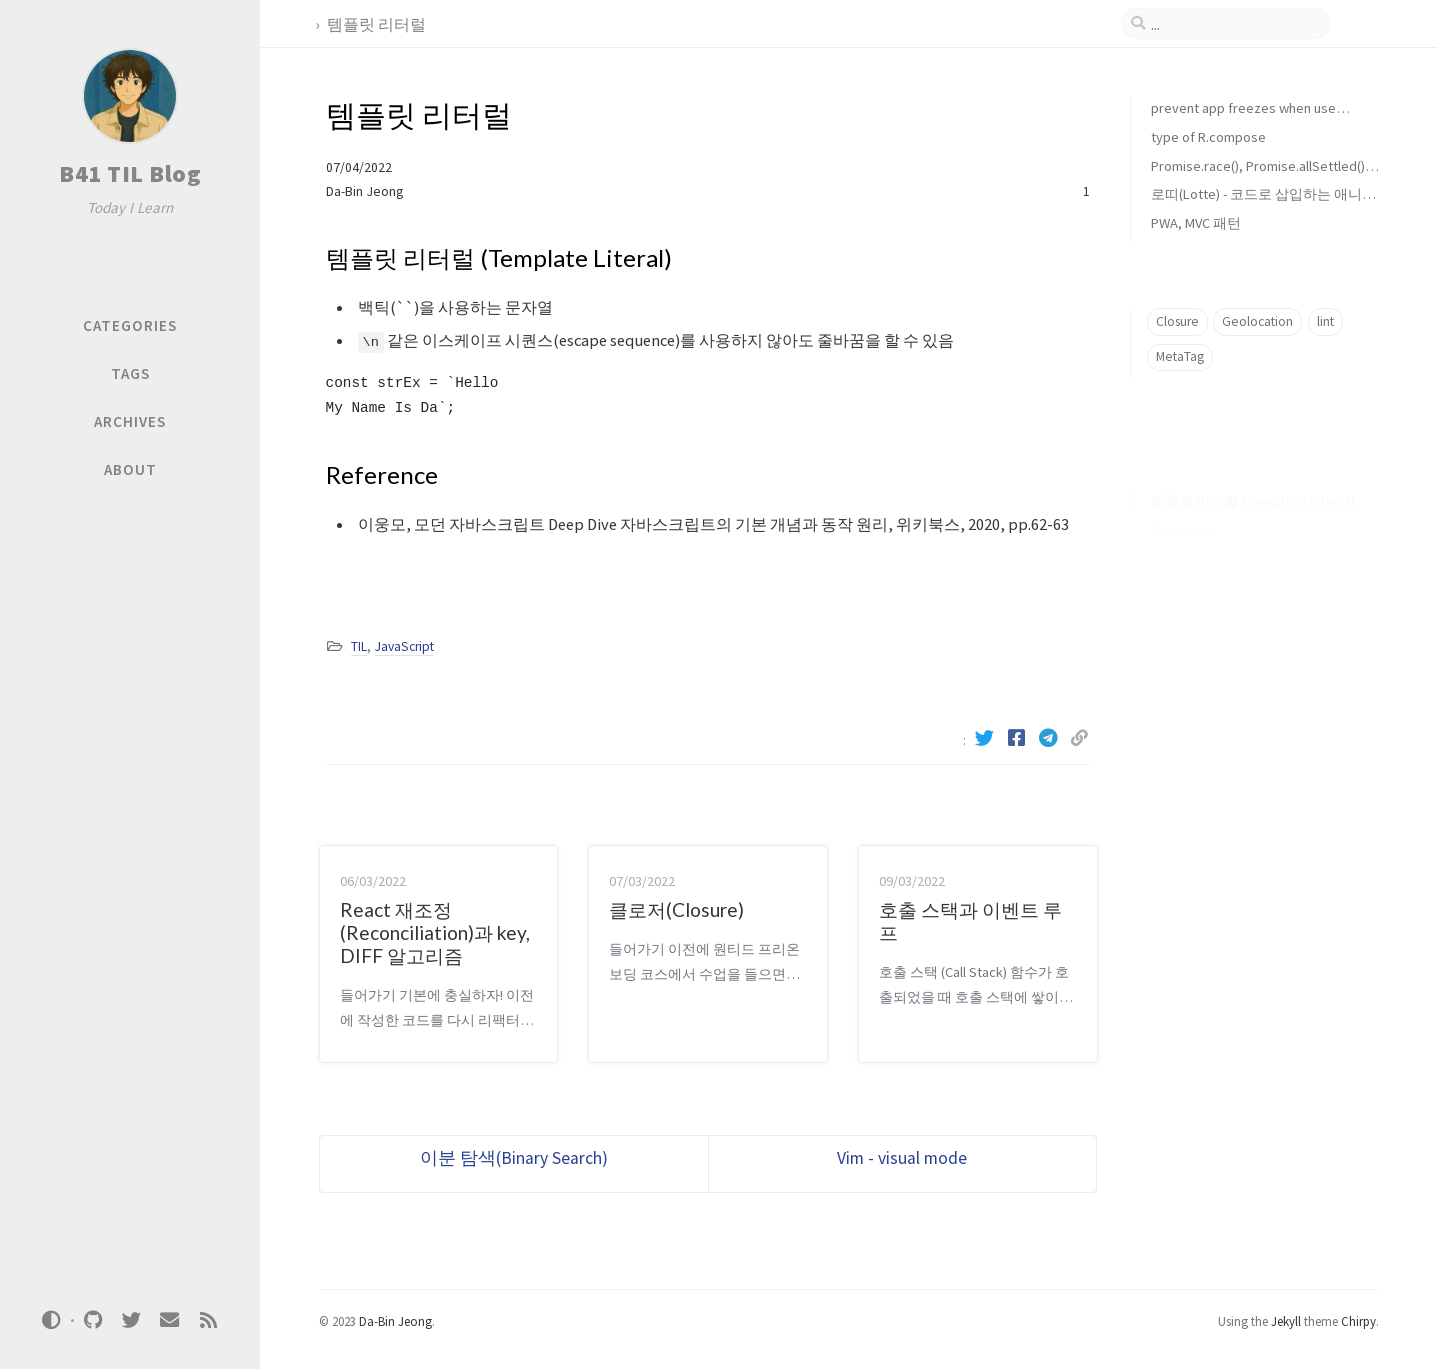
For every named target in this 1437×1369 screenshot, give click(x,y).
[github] (93, 1320)
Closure (1177, 321)
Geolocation (1257, 321)
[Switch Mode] (52, 1320)
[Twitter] (987, 738)
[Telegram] (1051, 738)
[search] (1234, 24)
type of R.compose (1208, 137)
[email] (170, 1320)
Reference (1181, 500)
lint (1325, 321)
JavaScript (404, 646)
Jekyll (1286, 1321)
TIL (359, 646)
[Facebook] (1019, 738)
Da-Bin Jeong (364, 191)
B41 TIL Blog (130, 173)
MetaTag (1180, 356)
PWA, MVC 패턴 (1196, 223)
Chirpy (1358, 1321)
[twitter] (131, 1320)
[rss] (208, 1320)
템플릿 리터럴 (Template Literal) (1253, 470)
